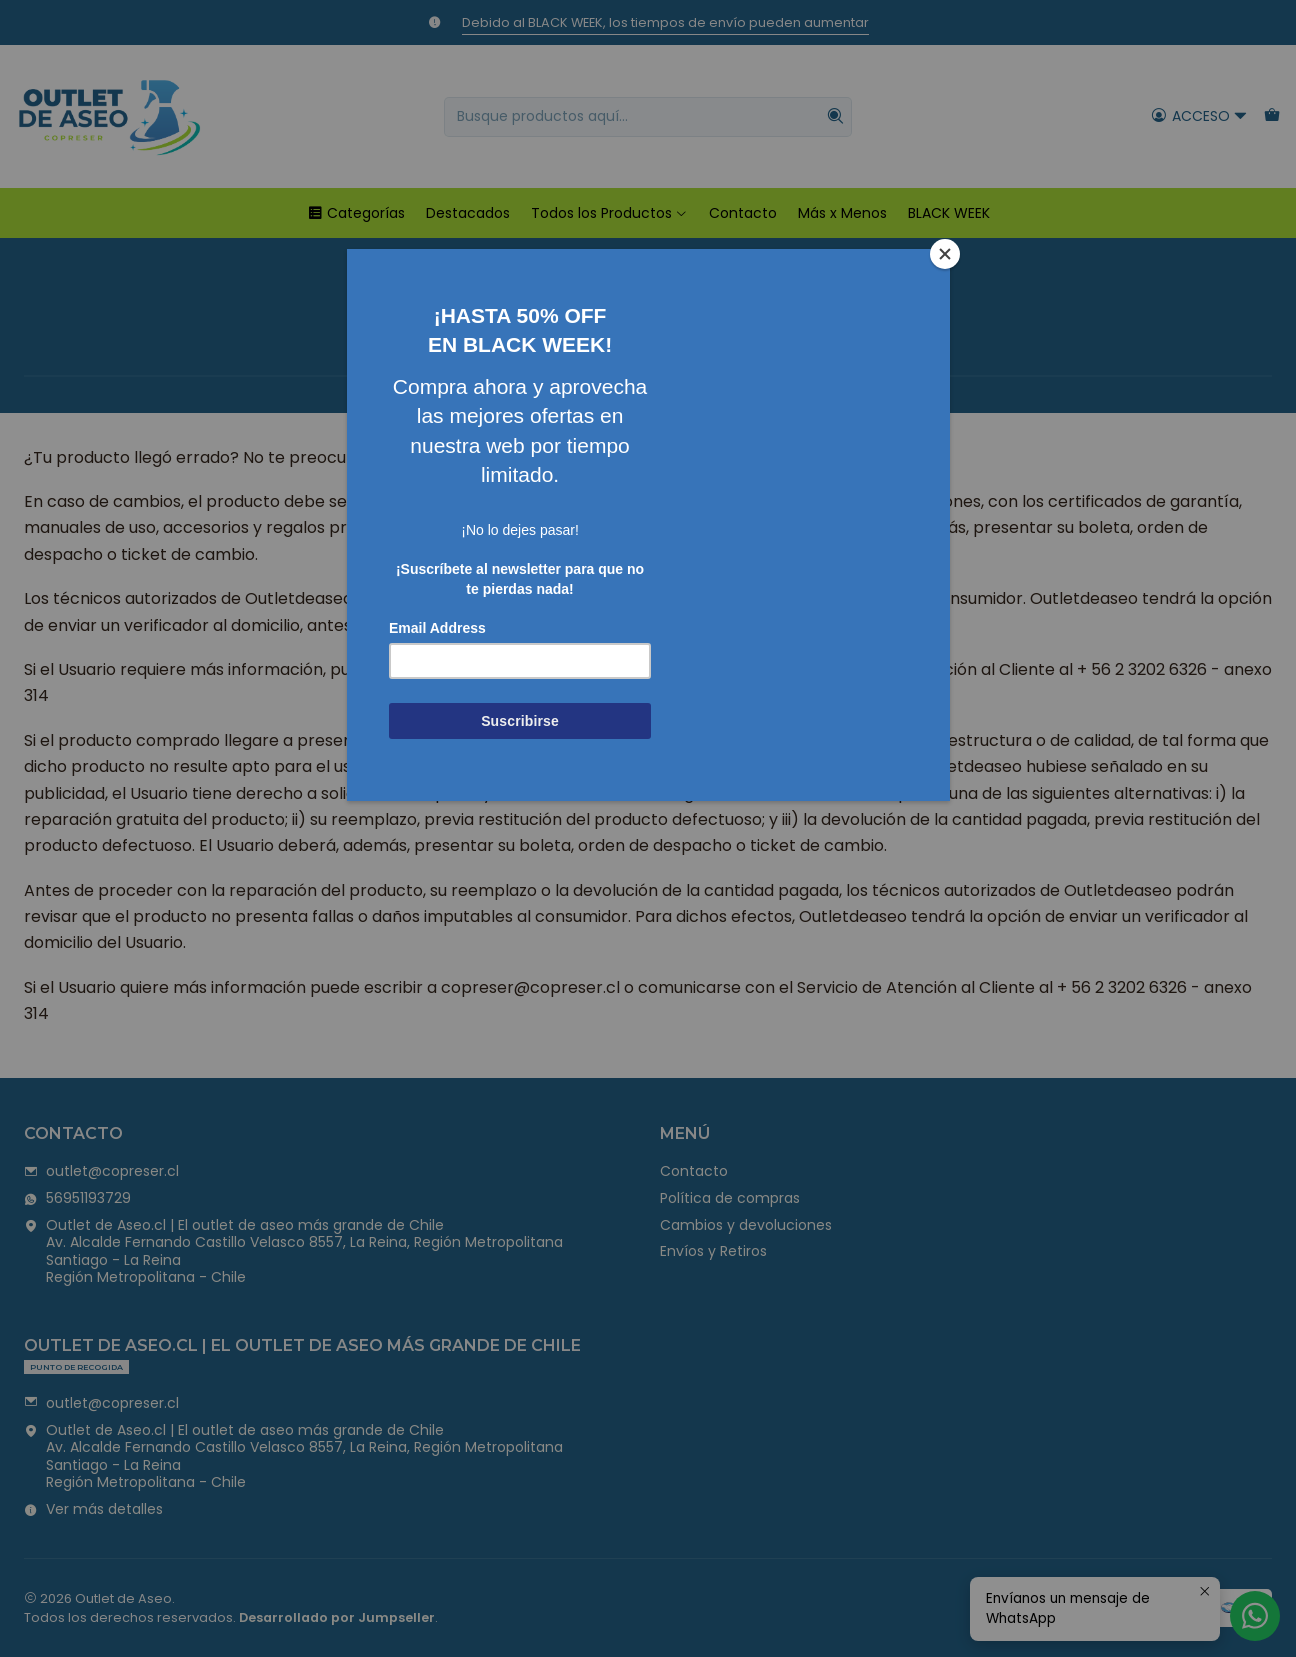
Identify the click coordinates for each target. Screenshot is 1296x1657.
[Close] (945, 254)
